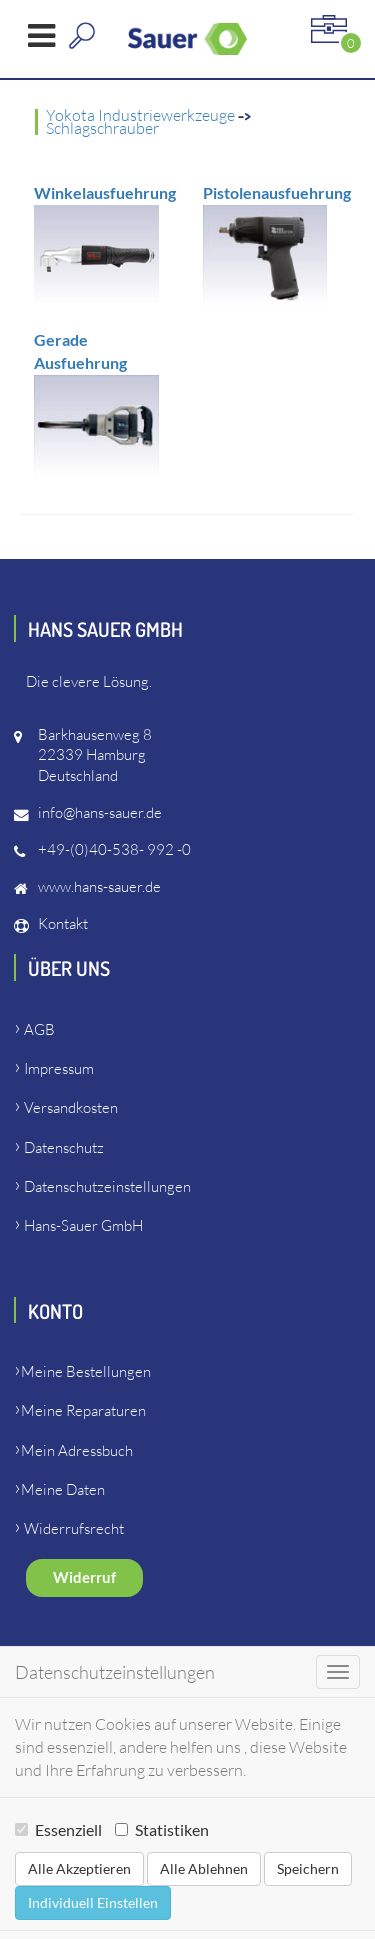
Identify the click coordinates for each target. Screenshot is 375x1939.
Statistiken (162, 1829)
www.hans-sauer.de (99, 886)
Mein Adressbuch (77, 1450)
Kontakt (63, 923)
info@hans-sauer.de (100, 812)
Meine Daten (63, 1489)
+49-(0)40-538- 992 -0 (114, 849)
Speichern (308, 1868)
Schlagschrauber (102, 128)
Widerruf (84, 1577)
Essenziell (58, 1829)
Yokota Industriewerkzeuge (142, 115)
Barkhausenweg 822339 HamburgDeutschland (95, 755)
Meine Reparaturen (83, 1410)
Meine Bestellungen (86, 1371)
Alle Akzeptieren (79, 1868)
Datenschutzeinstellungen (107, 1186)
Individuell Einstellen (93, 1902)
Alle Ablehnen (204, 1868)
